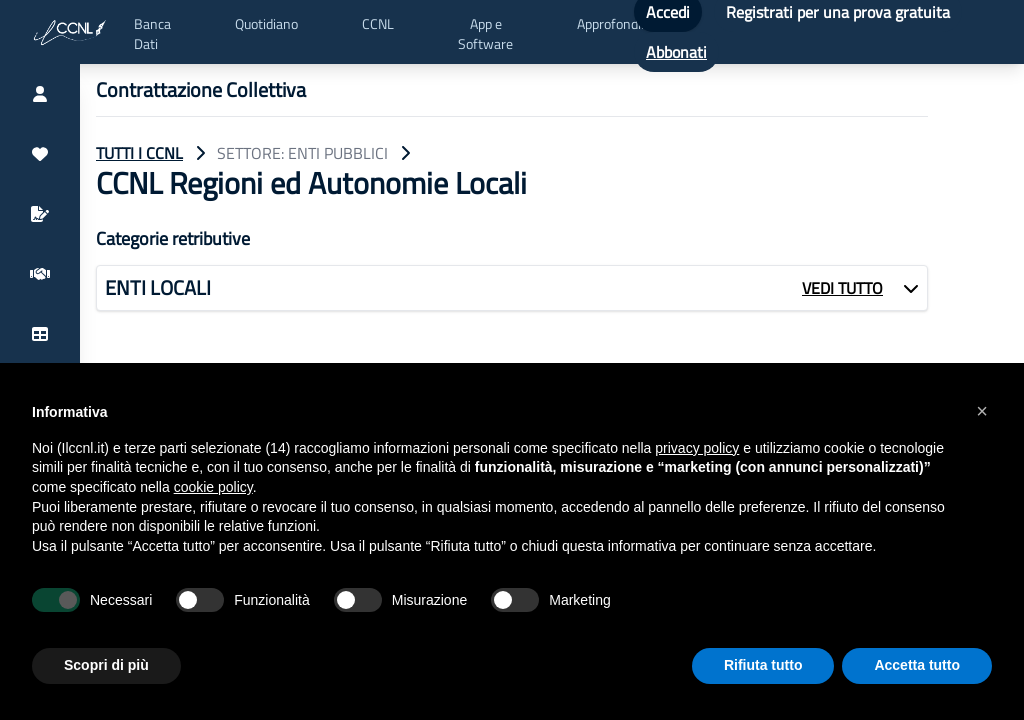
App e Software (485, 34)
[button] (982, 411)
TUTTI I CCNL (139, 153)
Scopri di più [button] (106, 665)
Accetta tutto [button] (917, 665)
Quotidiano (266, 24)
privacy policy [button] (697, 448)
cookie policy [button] (213, 487)
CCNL (378, 24)
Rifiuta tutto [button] (763, 665)
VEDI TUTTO (842, 288)
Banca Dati (152, 34)
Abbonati (676, 52)
